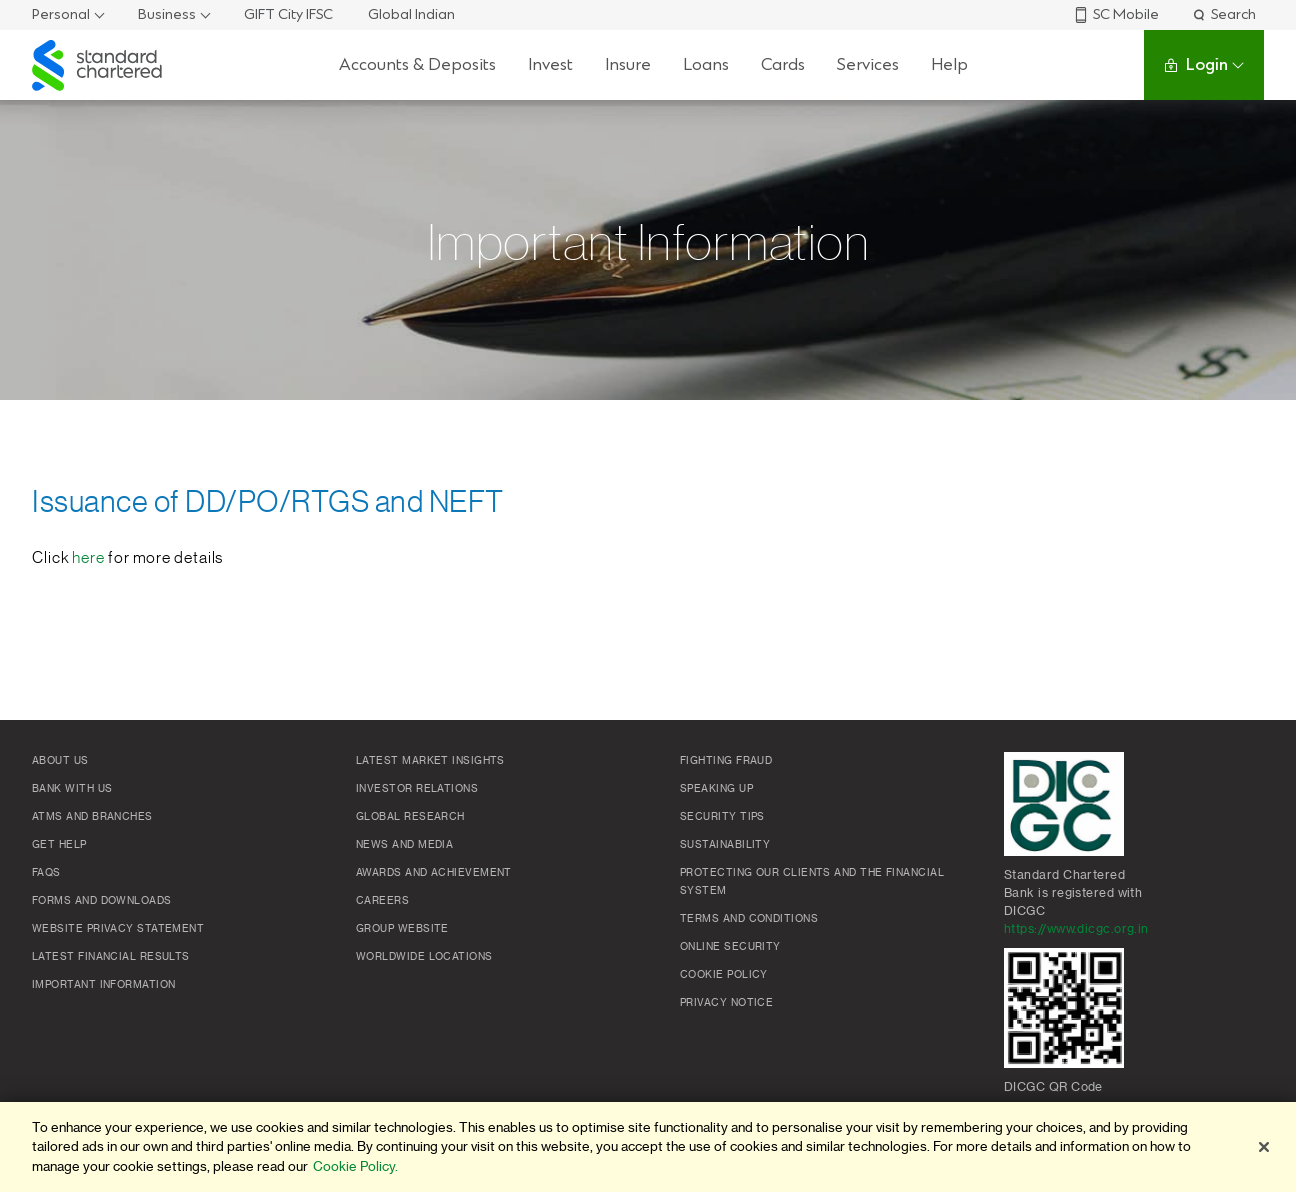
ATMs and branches (92, 817)
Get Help (59, 845)
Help (949, 64)
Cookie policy (724, 975)
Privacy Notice (726, 1003)
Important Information (103, 985)
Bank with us (72, 789)
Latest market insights (430, 761)
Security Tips (722, 817)
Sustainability (725, 845)
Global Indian (411, 14)
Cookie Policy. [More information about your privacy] (355, 1166)
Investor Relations (417, 789)
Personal (61, 14)
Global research (410, 817)
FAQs (46, 873)
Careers (382, 901)
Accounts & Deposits (417, 64)
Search (1223, 14)
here (88, 558)
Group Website (402, 929)
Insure (628, 64)
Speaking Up (716, 789)
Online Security (730, 947)
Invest (550, 64)
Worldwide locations (424, 957)
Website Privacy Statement (118, 929)
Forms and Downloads (102, 901)
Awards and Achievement (434, 873)
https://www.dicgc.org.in (1076, 929)
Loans (706, 64)
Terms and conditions (749, 919)
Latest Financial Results (111, 957)
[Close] (1264, 1147)
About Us (60, 761)
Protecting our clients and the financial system (812, 882)
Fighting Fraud (726, 761)
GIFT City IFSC (288, 14)
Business (167, 14)
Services (868, 64)
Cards (783, 64)
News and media (404, 845)
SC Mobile (1116, 14)
